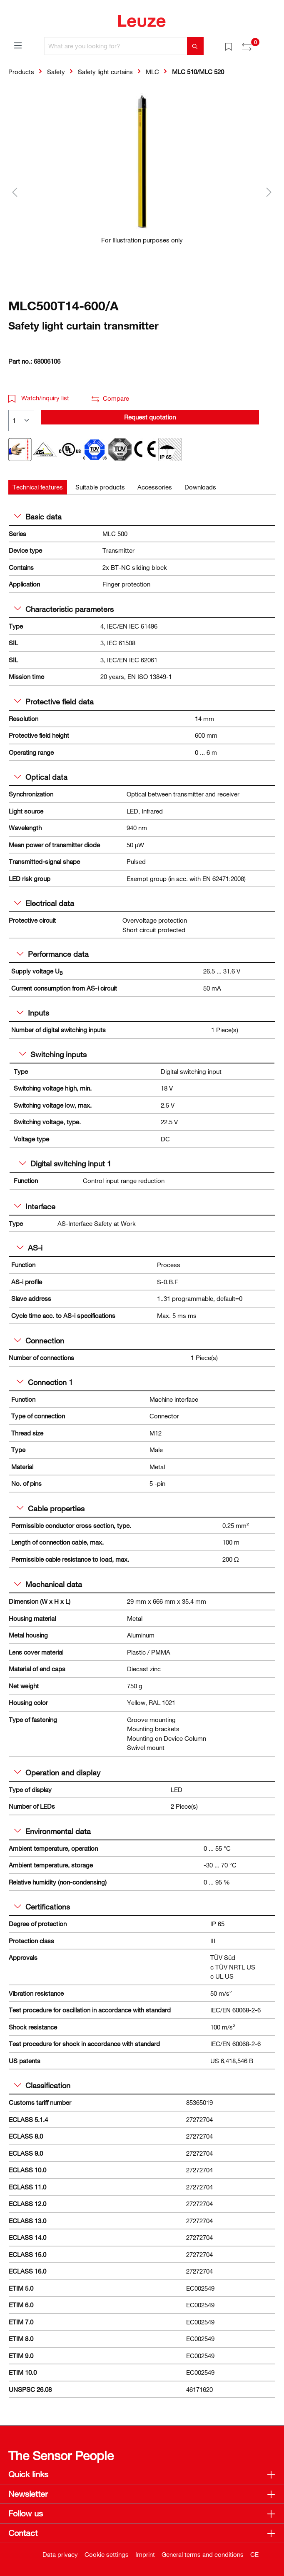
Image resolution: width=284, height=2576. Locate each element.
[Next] (269, 191)
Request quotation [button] (150, 417)
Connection (39, 1340)
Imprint (145, 2554)
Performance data (53, 954)
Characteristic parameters (64, 609)
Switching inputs (53, 1054)
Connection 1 (45, 1382)
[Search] (195, 46)
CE (254, 2554)
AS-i (29, 1247)
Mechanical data (48, 1584)
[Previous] (14, 191)
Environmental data (52, 1831)
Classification (42, 2085)
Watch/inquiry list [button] (38, 398)
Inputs (33, 1012)
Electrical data (44, 903)
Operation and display (57, 1772)
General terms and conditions (203, 2554)
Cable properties (51, 1508)
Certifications (42, 1906)
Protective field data (54, 701)
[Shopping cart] (271, 43)
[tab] (37, 487)
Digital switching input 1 (65, 1163)
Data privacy (60, 2554)
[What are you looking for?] (115, 46)
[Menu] (17, 45)
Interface (34, 1206)
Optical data (40, 776)
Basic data (38, 516)
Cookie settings (107, 2554)
